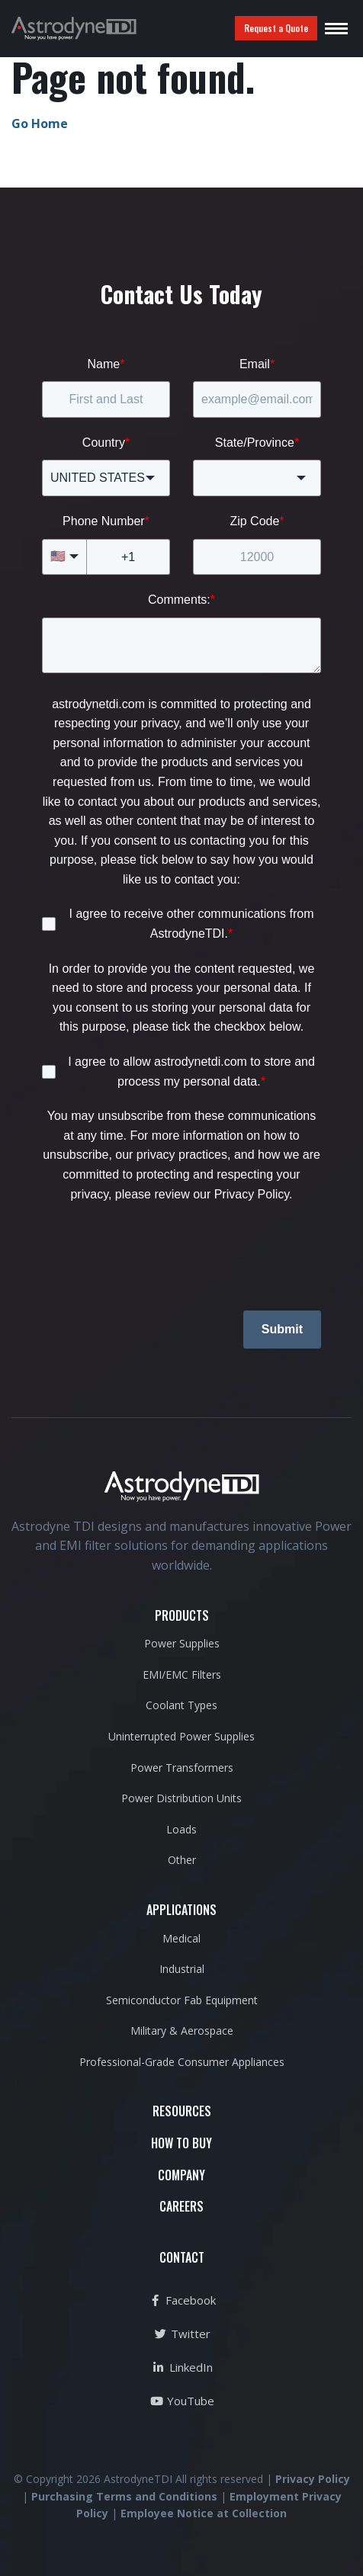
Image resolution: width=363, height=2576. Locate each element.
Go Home (39, 123)
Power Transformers (181, 1767)
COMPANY (181, 2175)
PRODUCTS (182, 1615)
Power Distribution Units (181, 1798)
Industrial (181, 1969)
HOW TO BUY (181, 2143)
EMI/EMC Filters (182, 1674)
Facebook (181, 2300)
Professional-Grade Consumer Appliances (181, 2062)
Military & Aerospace (181, 2030)
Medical (181, 1938)
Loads (181, 1829)
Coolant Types (181, 1705)
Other (182, 1860)
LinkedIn (182, 2367)
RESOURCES (182, 2111)
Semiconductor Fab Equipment (182, 2000)
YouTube (181, 2400)
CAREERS (181, 2206)
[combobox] (106, 478)
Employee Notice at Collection (203, 2513)
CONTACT (181, 2257)
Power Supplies (182, 1643)
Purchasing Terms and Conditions (124, 2496)
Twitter (181, 2333)
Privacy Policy (312, 2479)
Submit (282, 1329)
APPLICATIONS (181, 1910)
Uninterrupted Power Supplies (181, 1736)
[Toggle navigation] (336, 28)
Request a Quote (276, 27)
